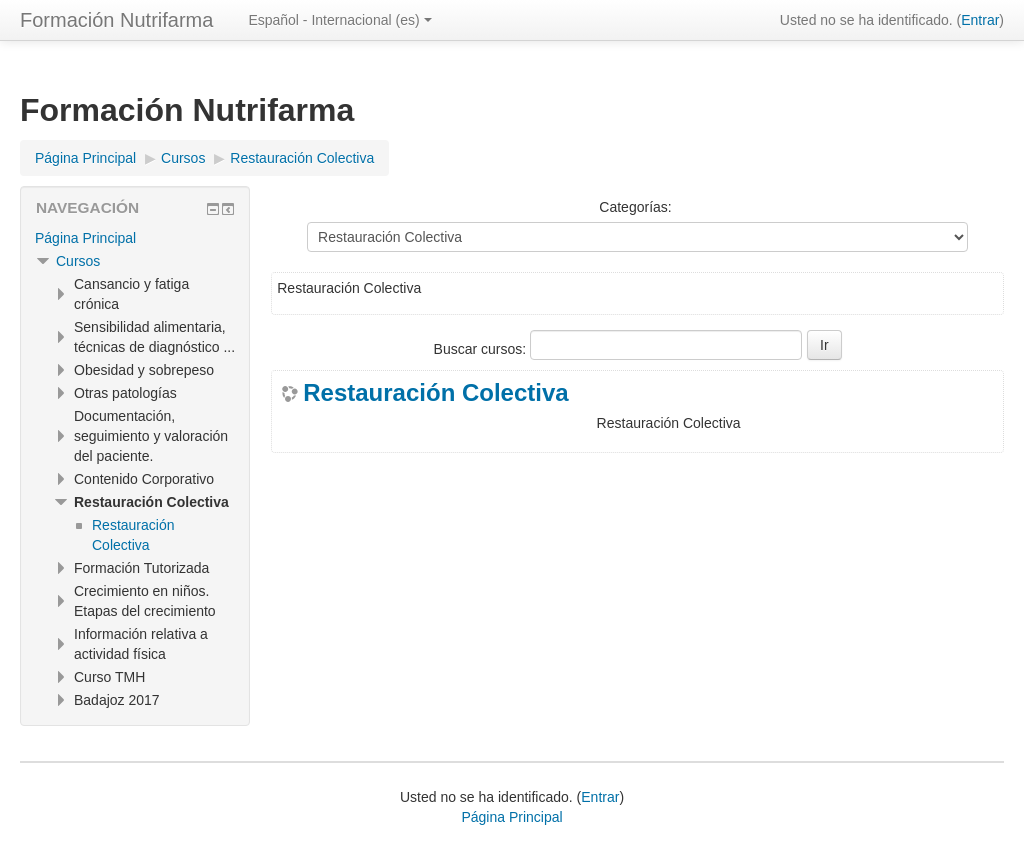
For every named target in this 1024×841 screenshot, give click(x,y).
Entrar (980, 20)
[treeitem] (135, 238)
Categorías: (635, 207)
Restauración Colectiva (435, 393)
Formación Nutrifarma (116, 20)
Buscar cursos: (482, 349)
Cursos (78, 261)
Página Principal (85, 238)
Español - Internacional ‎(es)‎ (339, 20)
